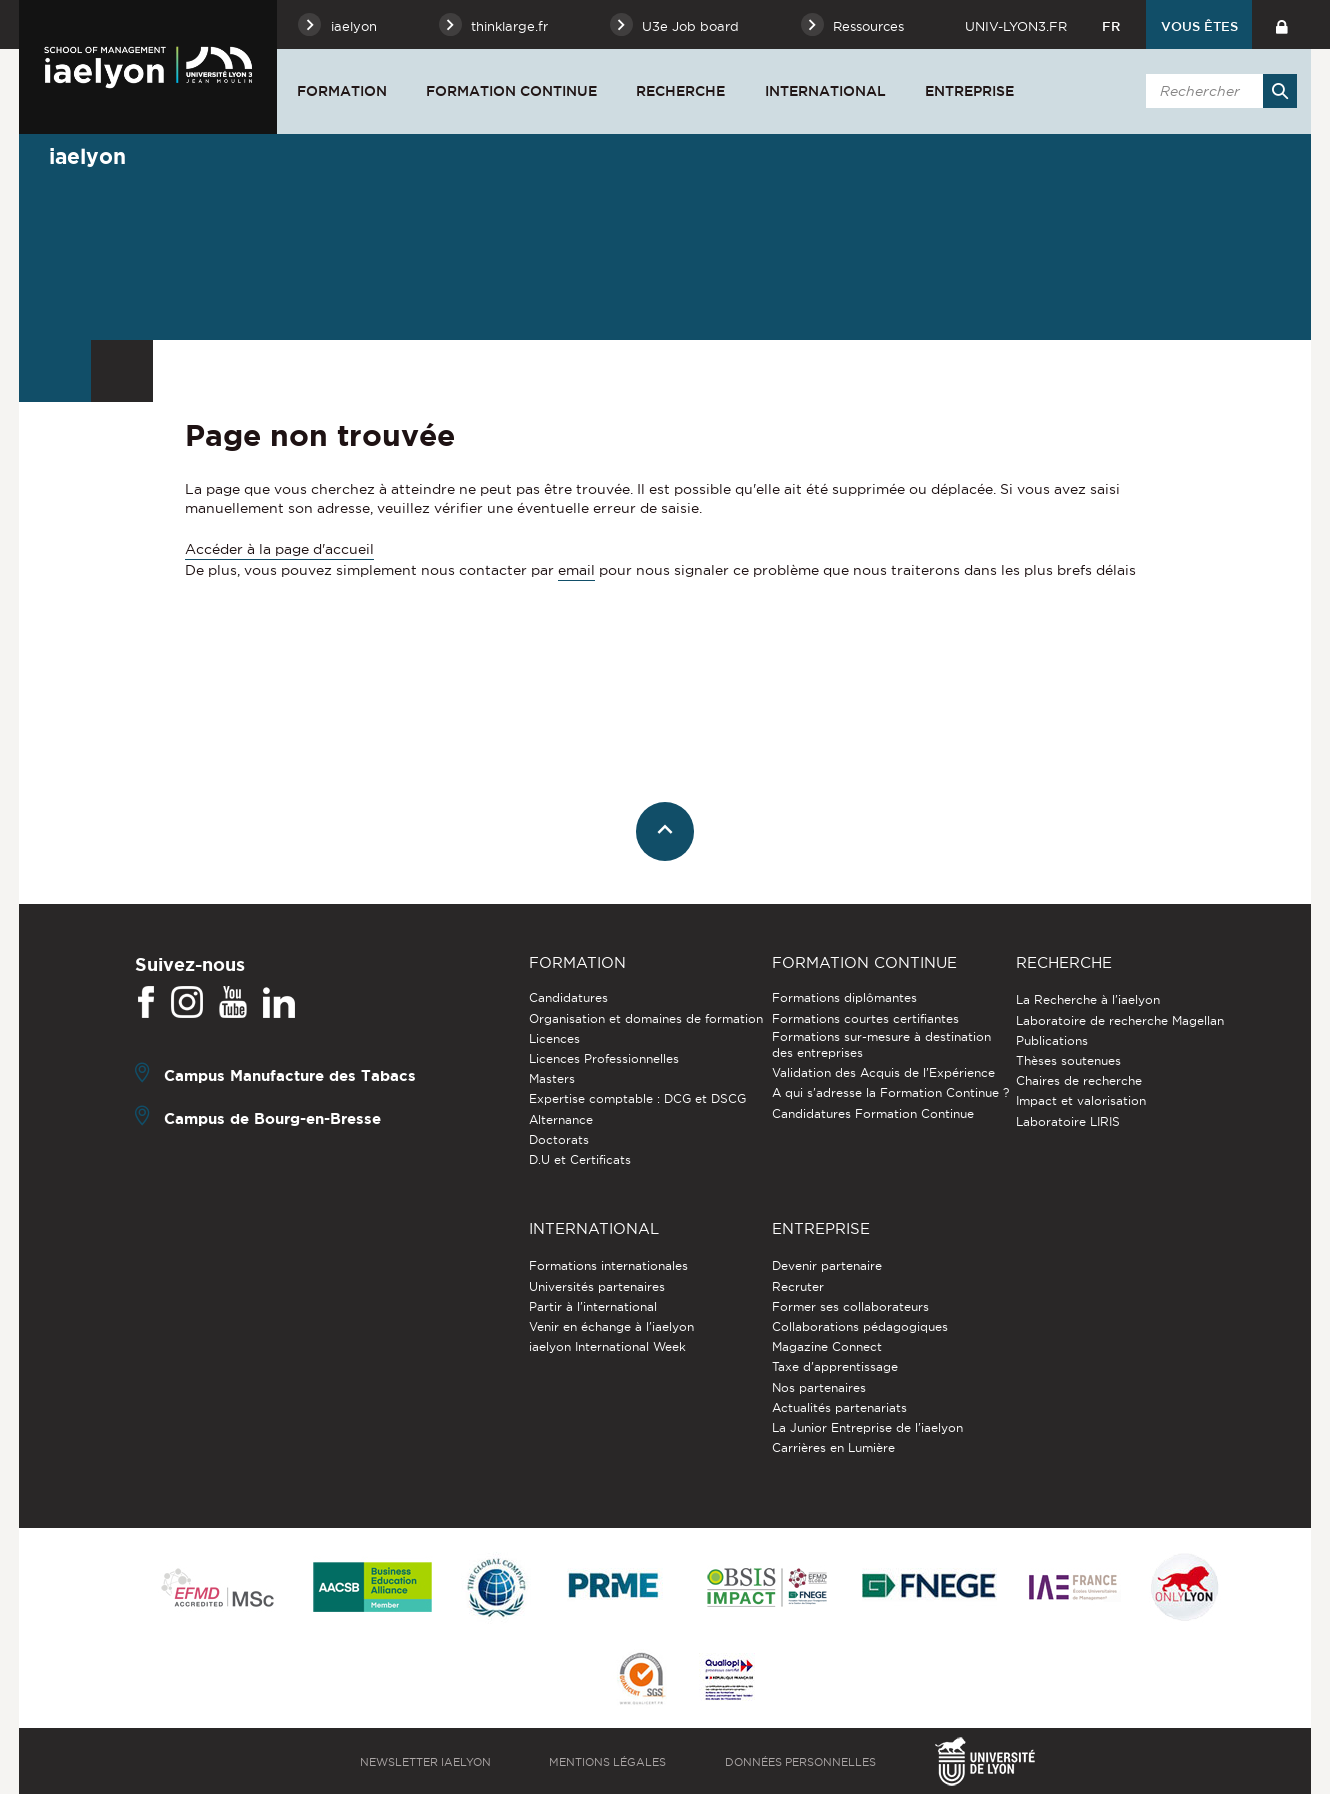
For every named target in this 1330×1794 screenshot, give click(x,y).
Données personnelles (800, 1762)
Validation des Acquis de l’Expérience (883, 1072)
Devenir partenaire (827, 1265)
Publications (1052, 1040)
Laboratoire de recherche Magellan (1120, 1020)
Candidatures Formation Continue (873, 1113)
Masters (552, 1078)
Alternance (561, 1119)
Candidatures (568, 997)
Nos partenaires (819, 1387)
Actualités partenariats (839, 1407)
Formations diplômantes (844, 997)
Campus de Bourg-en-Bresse (272, 1118)
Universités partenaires (597, 1286)
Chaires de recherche (1079, 1080)
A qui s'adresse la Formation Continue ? (890, 1092)
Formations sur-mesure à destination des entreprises (881, 1044)
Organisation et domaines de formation (646, 1018)
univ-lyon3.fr (1016, 26)
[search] (1218, 91)
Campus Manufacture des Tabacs (290, 1075)
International (825, 91)
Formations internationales (608, 1265)
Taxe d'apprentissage (835, 1366)
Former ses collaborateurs (850, 1306)
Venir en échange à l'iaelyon (611, 1326)
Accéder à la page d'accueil (279, 549)
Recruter (798, 1286)
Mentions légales (607, 1762)
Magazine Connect (827, 1346)
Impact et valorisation (1081, 1100)
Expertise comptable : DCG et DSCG (637, 1098)
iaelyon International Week (607, 1346)
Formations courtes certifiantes (865, 1018)
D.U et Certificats (580, 1159)
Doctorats (559, 1139)
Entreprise (969, 91)
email (576, 570)
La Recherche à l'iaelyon (1088, 999)
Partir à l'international (593, 1306)
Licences (554, 1038)
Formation (342, 91)
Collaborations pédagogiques (860, 1326)
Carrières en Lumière (833, 1447)
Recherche (680, 91)
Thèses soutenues (1068, 1060)
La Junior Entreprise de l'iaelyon (867, 1427)
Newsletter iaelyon (425, 1762)
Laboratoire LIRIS (1068, 1121)
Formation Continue (511, 91)
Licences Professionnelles (604, 1058)
